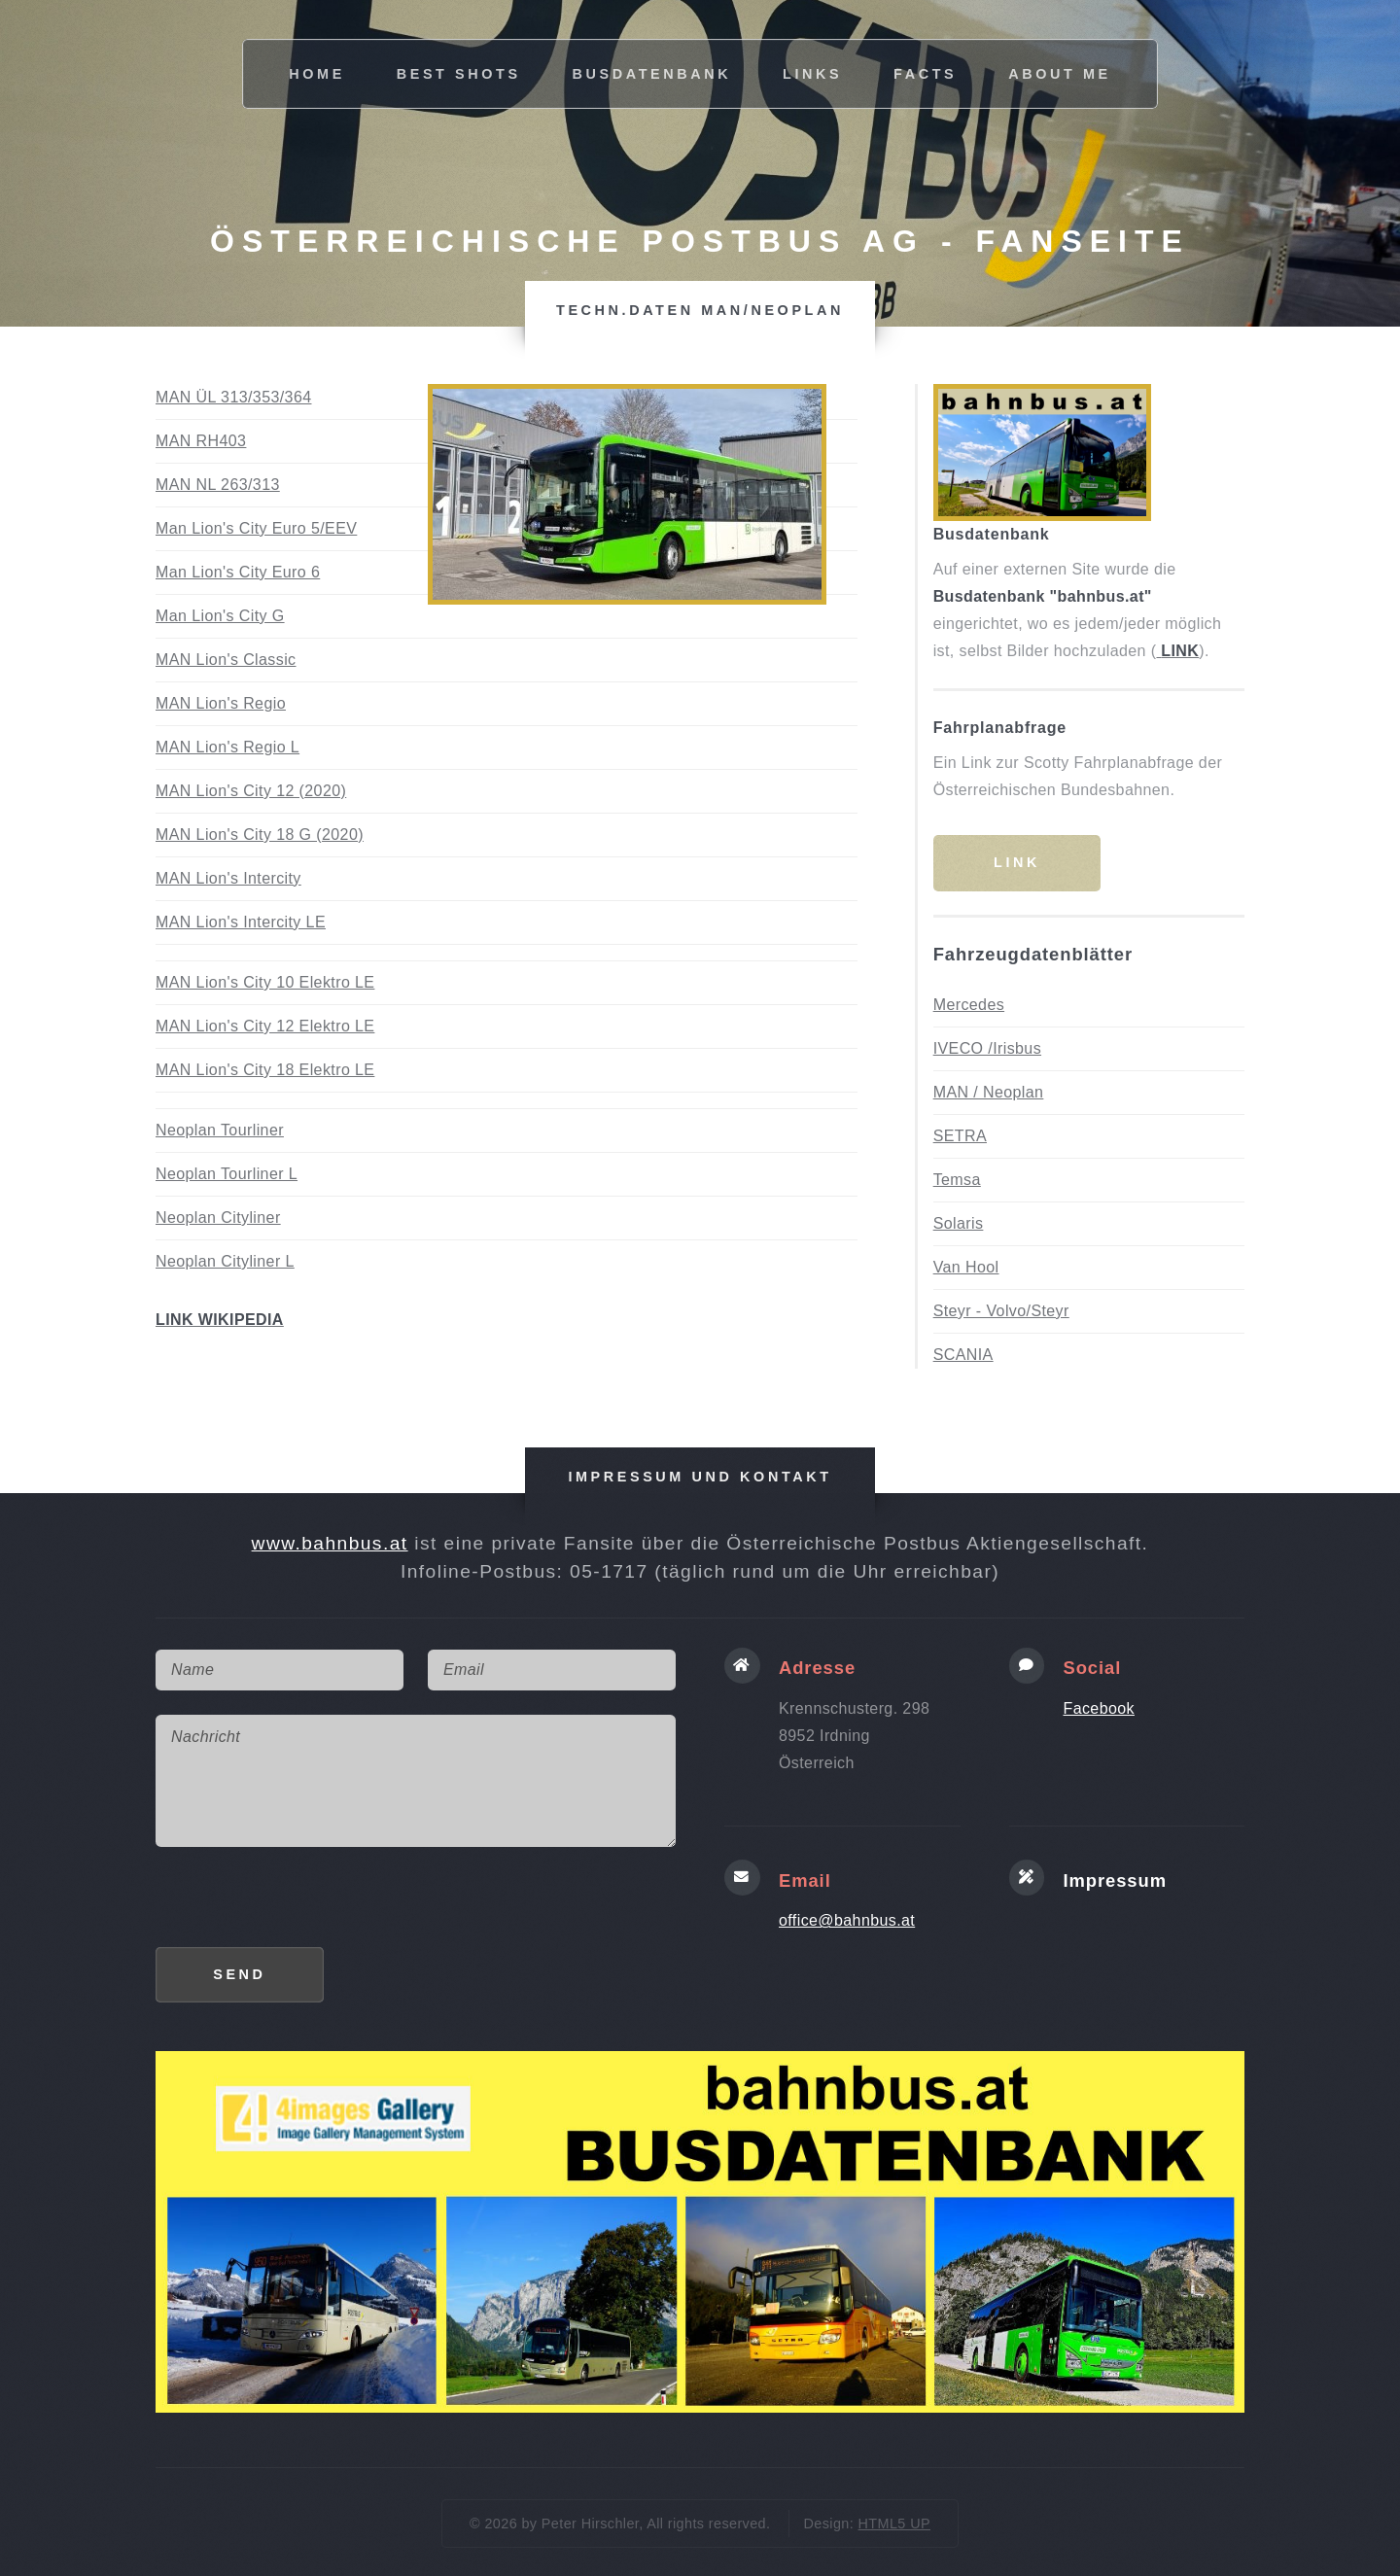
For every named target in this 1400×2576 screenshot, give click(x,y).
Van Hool (966, 1267)
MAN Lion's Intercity (228, 878)
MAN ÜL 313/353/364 (233, 397)
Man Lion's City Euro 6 (238, 572)
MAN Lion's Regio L (227, 747)
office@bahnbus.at (847, 1920)
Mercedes (968, 1004)
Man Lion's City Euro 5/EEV (256, 528)
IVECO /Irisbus (987, 1048)
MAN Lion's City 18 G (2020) (260, 834)
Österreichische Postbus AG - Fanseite (700, 241)
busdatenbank (652, 74)
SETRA (960, 1136)
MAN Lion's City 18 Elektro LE (265, 1070)
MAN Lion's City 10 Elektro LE (265, 982)
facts (925, 74)
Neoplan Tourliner (220, 1130)
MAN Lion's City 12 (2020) (251, 791)
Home (317, 74)
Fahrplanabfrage (1000, 727)
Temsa (957, 1179)
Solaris (958, 1223)
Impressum (1115, 1880)
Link (1017, 862)
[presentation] (303, 1909)
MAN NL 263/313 (218, 484)
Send (239, 1974)
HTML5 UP (894, 2523)
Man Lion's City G (220, 616)
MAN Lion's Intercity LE (241, 922)
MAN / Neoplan (988, 1092)
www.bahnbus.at (330, 1543)
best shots (459, 74)
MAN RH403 (201, 441)
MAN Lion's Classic (226, 659)
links (812, 74)
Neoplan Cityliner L (225, 1261)
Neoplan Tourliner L (227, 1174)
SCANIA (963, 1354)
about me (1059, 74)
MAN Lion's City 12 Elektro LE (265, 1026)
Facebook (1099, 1708)
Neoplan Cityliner (218, 1217)
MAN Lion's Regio (221, 703)
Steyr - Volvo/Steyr (1001, 1311)
